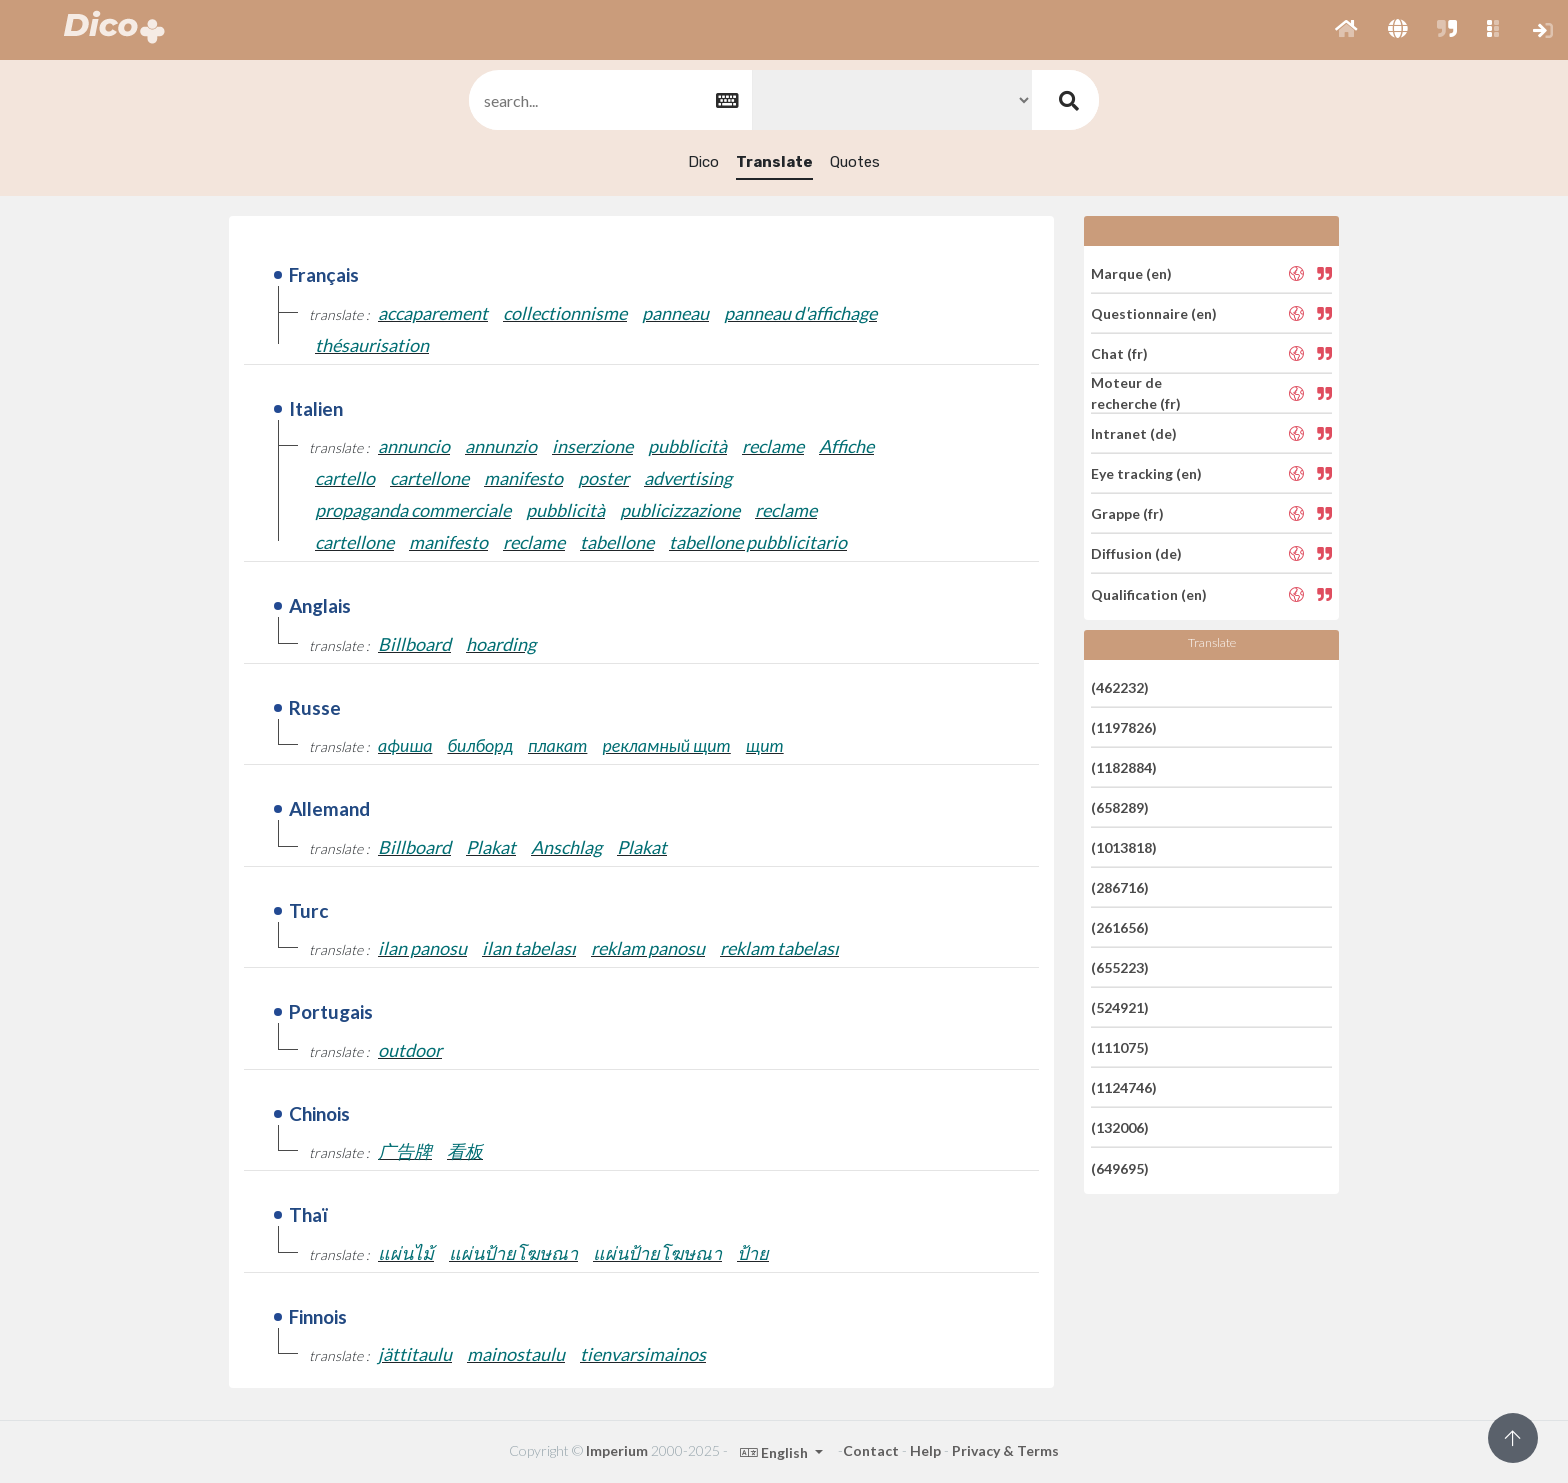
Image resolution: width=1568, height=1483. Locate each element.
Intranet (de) (1134, 433)
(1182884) (1124, 767)
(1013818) (1124, 847)
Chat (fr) (1119, 353)
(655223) (1120, 967)
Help (925, 1450)
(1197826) (1124, 727)
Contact (871, 1450)
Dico (703, 162)
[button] (1346, 30)
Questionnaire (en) (1154, 313)
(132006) (1120, 1127)
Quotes (855, 162)
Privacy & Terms (1005, 1450)
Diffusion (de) (1136, 553)
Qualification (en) (1149, 593)
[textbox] (609, 100)
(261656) (1120, 927)
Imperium (617, 1450)
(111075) (1120, 1047)
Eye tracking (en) (1146, 473)
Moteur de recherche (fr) (1136, 393)
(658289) (1120, 807)
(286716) (1120, 887)
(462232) (1120, 686)
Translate (774, 162)
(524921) (1120, 1007)
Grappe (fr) (1127, 513)
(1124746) (1124, 1087)
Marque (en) (1131, 272)
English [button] (775, 1452)
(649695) (1120, 1167)
